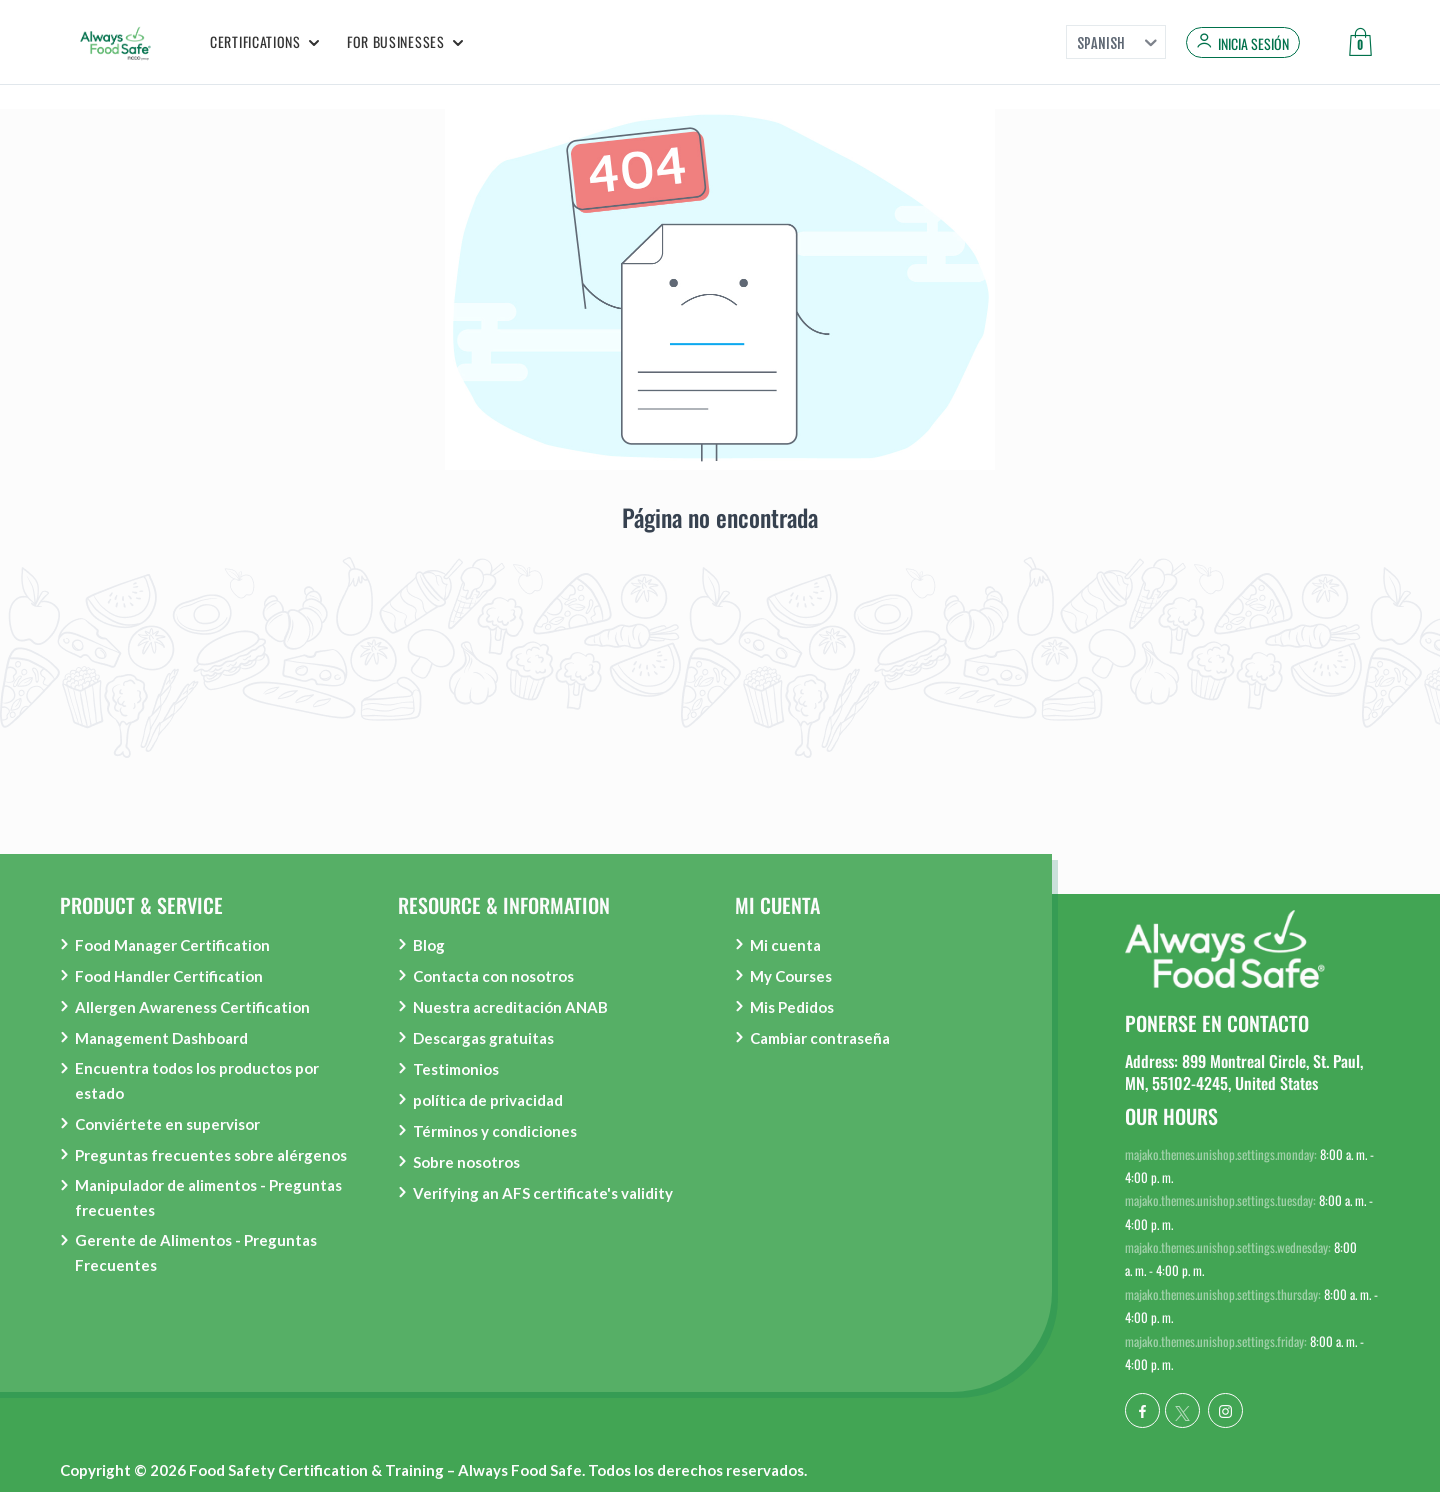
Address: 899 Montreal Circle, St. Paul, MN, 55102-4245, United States (1244, 1072)
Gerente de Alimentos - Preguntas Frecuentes (196, 1252)
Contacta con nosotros (493, 976)
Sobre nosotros (466, 1162)
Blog (429, 945)
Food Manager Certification (172, 945)
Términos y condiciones (495, 1131)
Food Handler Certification (169, 976)
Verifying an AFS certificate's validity (543, 1193)
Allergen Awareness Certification (192, 1007)
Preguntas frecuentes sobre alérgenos (211, 1155)
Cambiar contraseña (820, 1038)
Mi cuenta (785, 945)
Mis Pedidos (792, 1007)
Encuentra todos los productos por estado (197, 1080)
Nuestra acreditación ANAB (510, 1007)
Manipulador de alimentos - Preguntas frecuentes (208, 1197)
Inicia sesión (1253, 44)
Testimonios (456, 1069)
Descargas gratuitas (483, 1038)
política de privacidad (488, 1100)
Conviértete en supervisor (167, 1124)
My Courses (791, 976)
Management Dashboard (161, 1038)
